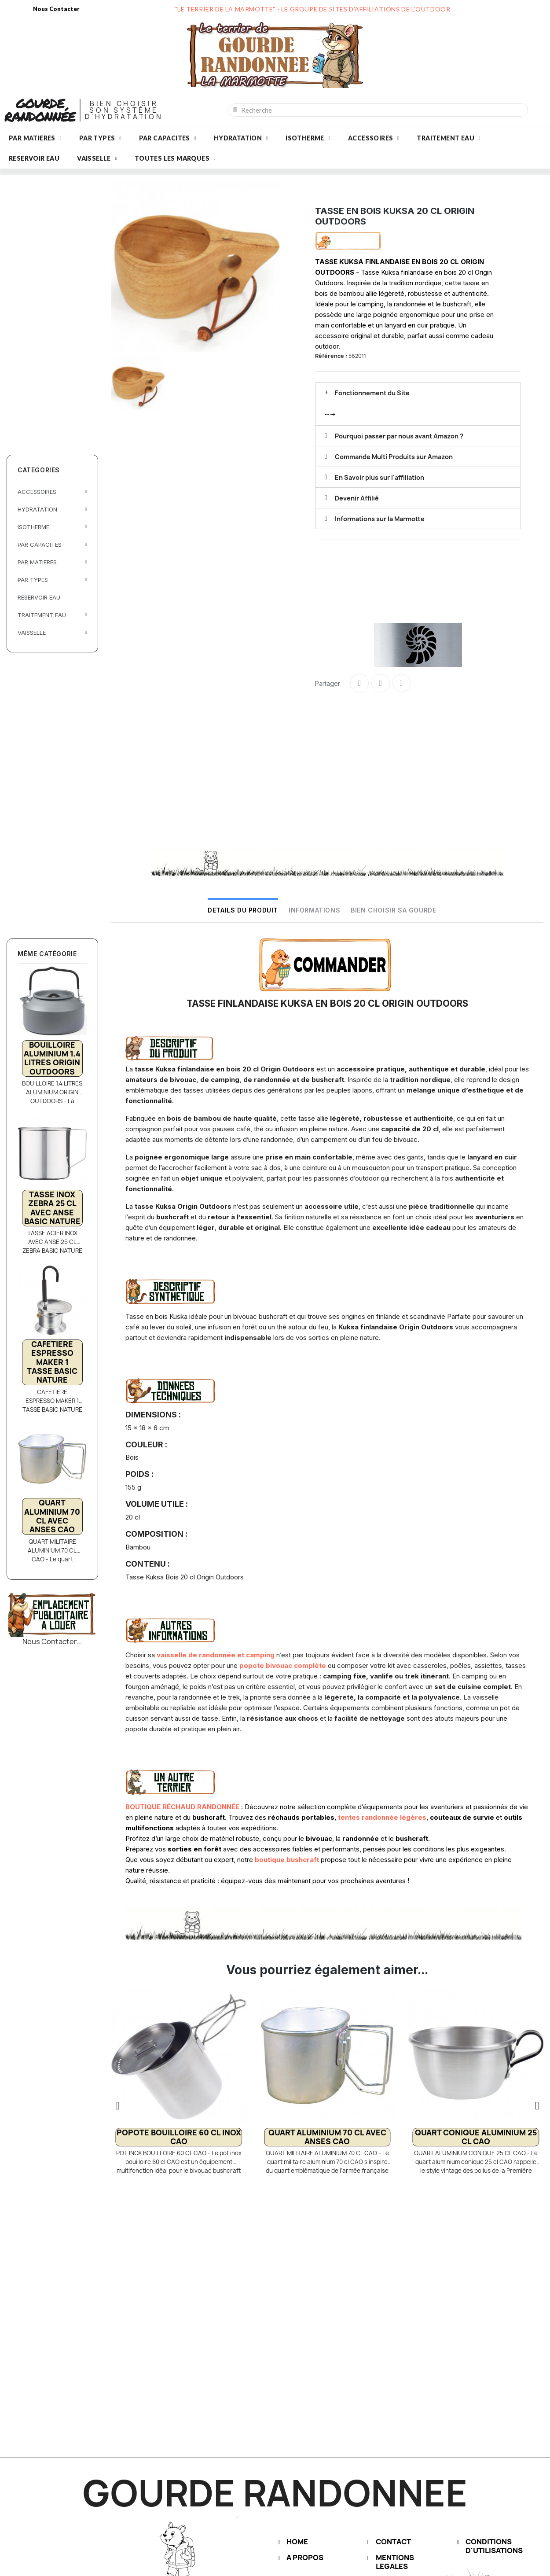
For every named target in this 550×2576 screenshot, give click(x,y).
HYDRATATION (241, 138)
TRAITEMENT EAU (448, 138)
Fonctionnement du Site (372, 393)
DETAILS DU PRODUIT (243, 910)
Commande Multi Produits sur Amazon (394, 457)
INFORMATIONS (314, 910)
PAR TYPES (100, 138)
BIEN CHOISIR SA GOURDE (393, 910)
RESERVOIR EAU (34, 158)
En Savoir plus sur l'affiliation (379, 477)
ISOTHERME (308, 138)
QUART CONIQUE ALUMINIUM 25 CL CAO (476, 2136)
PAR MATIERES (35, 138)
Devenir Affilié (357, 498)
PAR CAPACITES (167, 138)
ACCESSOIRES (373, 138)
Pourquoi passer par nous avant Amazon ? (399, 436)
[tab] (417, 393)
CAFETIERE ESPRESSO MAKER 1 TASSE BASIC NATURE (52, 1362)
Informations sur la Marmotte (380, 519)
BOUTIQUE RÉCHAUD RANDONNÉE (182, 1807)
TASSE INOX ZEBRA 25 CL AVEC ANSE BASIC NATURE (52, 1207)
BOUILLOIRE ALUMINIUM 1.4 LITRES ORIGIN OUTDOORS (52, 1058)
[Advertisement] (52, 314)
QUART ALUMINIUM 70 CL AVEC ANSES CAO (52, 1516)
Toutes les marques (175, 158)
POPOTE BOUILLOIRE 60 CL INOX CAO (179, 2136)
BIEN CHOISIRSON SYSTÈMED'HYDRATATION (124, 110)
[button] (118, 2105)
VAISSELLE (97, 158)
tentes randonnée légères (382, 1817)
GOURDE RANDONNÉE (39, 110)
